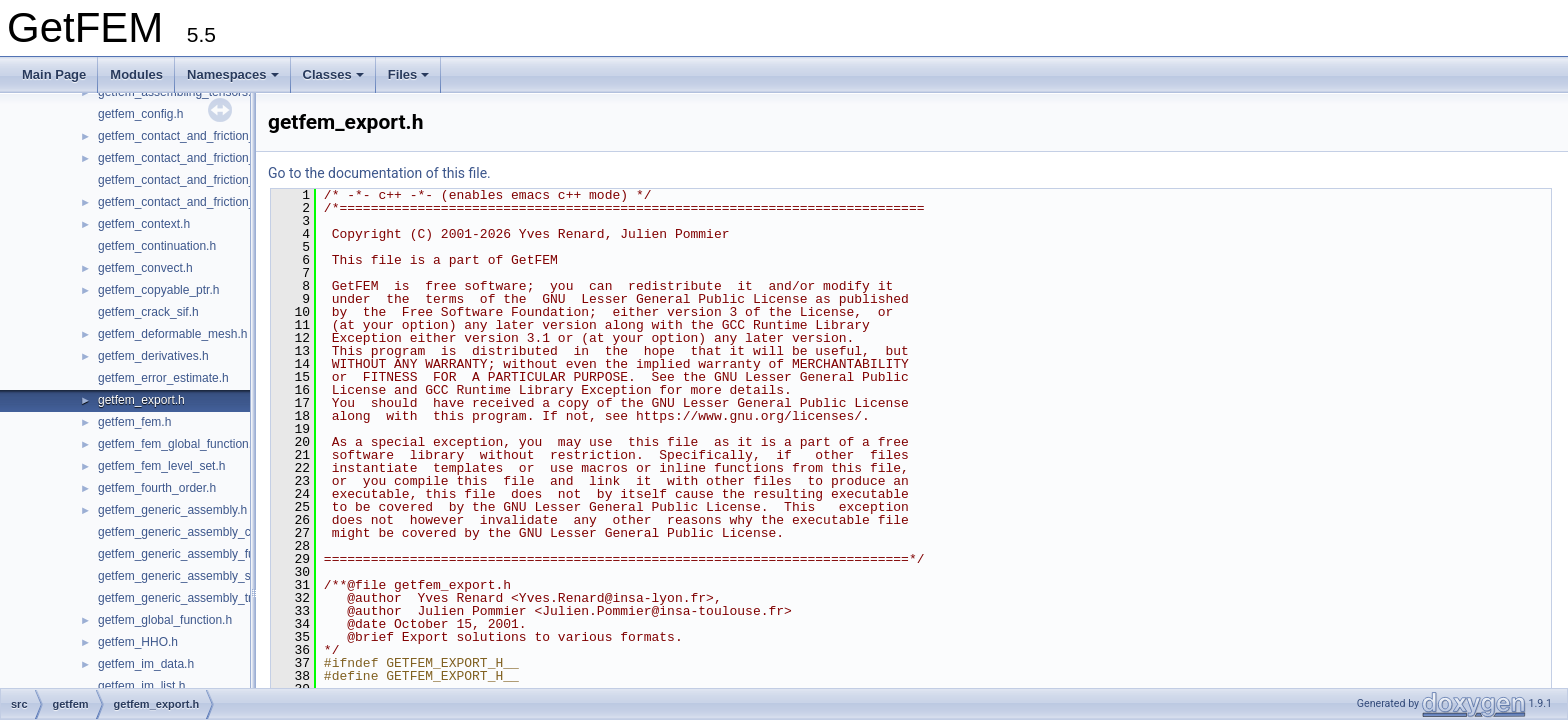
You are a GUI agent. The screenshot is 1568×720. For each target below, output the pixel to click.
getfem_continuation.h (157, 246)
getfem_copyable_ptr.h (158, 290)
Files (409, 74)
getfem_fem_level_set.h (161, 466)
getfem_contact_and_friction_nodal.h (196, 202)
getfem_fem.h (134, 422)
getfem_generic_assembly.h (172, 510)
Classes (333, 74)
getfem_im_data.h (146, 664)
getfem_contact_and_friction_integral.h (201, 158)
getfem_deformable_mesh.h (172, 334)
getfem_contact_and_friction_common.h (204, 136)
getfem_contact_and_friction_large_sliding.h (215, 180)
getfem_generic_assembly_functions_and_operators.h (242, 554)
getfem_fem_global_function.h (178, 444)
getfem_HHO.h (138, 642)
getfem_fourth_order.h (157, 488)
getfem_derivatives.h (153, 356)
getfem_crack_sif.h (148, 312)
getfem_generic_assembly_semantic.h (200, 576)
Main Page (54, 74)
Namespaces (233, 74)
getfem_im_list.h (141, 686)
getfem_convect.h (145, 268)
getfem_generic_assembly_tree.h (186, 598)
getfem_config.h (140, 114)
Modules (136, 74)
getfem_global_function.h (165, 620)
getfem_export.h (141, 400)
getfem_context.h (144, 224)
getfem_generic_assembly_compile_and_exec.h (226, 532)
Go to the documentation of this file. (379, 173)
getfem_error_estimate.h (163, 378)
